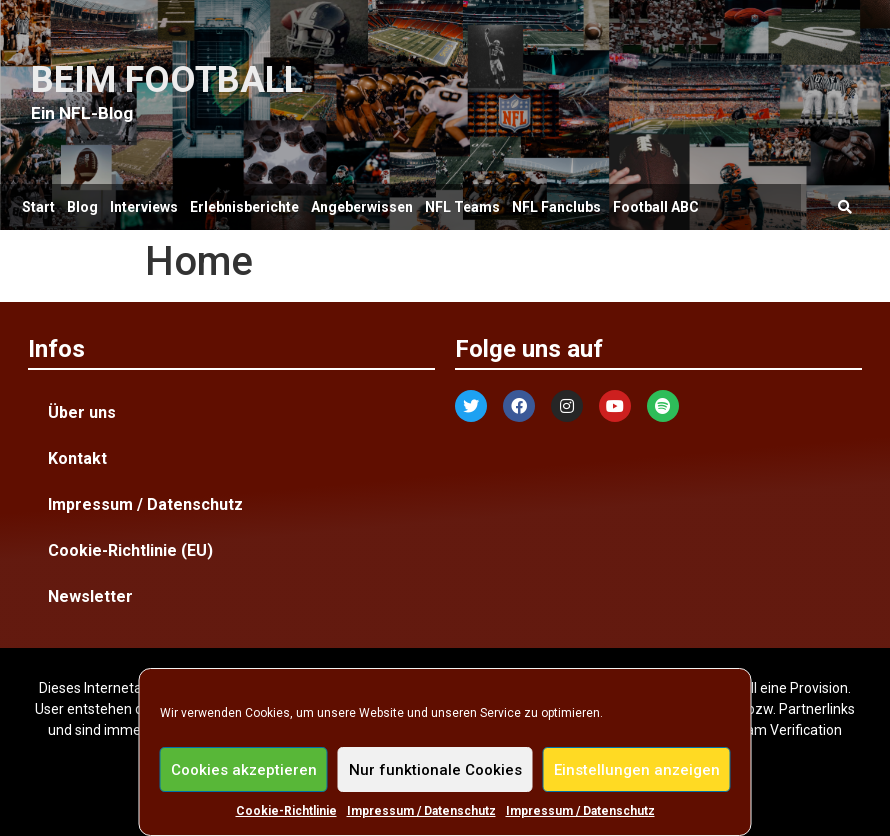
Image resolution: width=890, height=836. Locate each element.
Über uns (82, 412)
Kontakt (77, 458)
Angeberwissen (362, 207)
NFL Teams (462, 207)
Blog (82, 207)
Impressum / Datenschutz (421, 811)
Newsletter (90, 596)
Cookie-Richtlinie (286, 811)
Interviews (144, 207)
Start (38, 207)
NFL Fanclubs (556, 207)
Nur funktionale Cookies (435, 770)
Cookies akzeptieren (244, 770)
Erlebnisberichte (244, 207)
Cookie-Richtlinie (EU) (130, 550)
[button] (844, 207)
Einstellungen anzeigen (637, 770)
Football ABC (656, 207)
